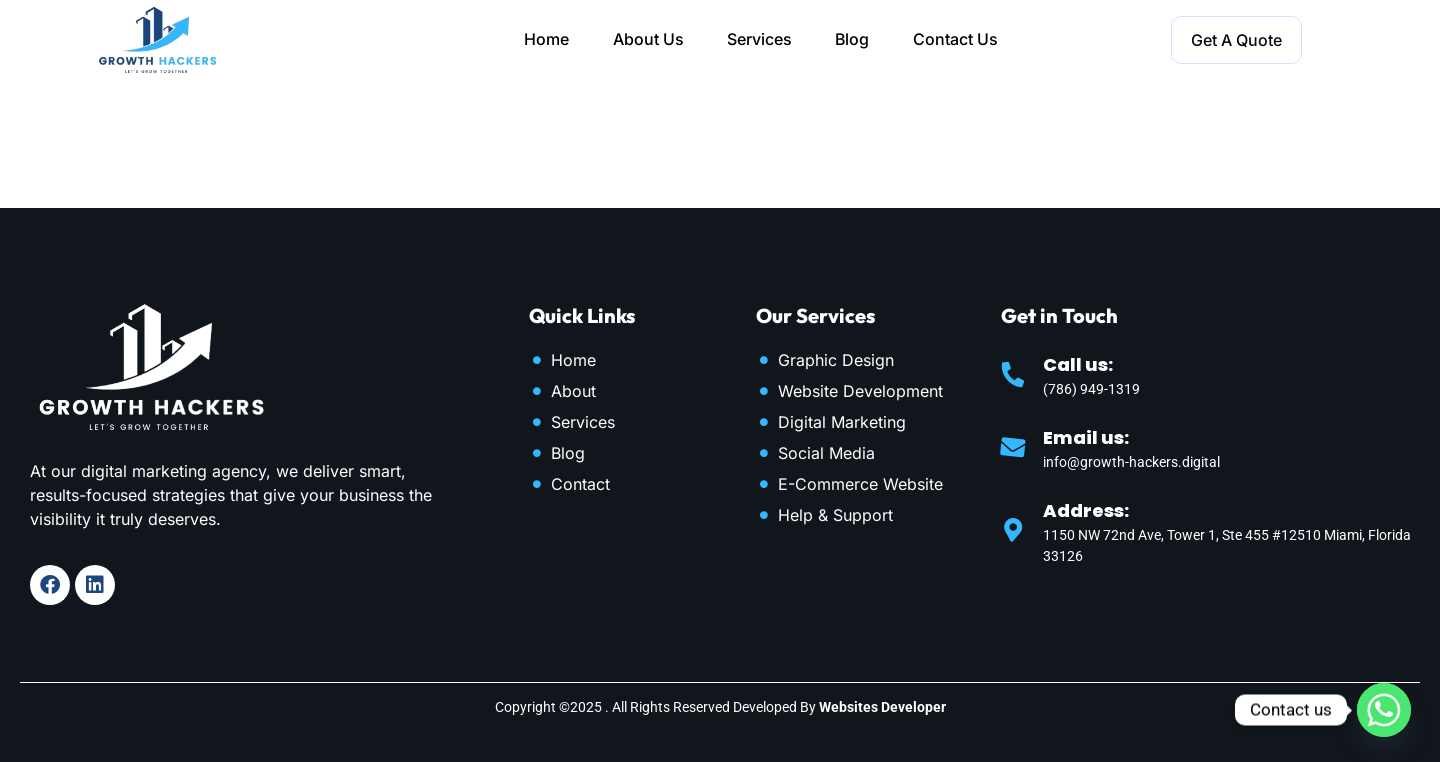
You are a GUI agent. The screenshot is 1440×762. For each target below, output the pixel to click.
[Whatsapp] (1384, 710)
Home (545, 40)
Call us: (1078, 364)
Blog (853, 40)
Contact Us (957, 40)
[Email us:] (1013, 447)
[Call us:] (1013, 374)
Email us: (1086, 437)
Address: (1086, 510)
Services (759, 40)
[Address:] (1013, 530)
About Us (647, 40)
